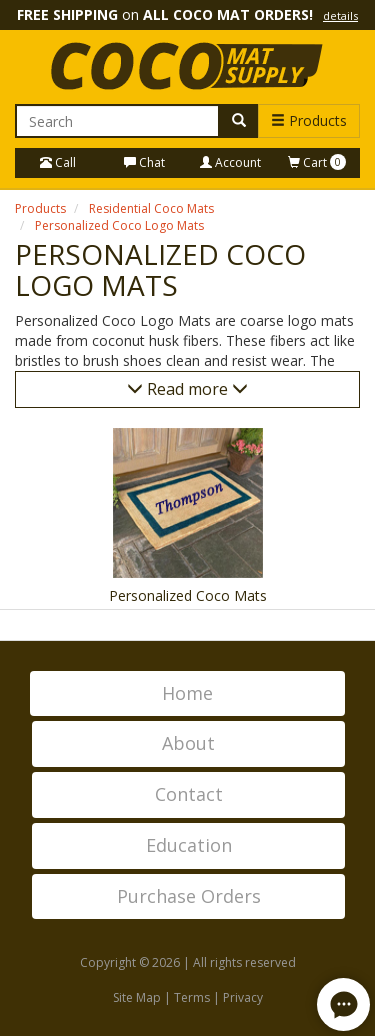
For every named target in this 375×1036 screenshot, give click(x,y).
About (188, 743)
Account (230, 162)
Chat (144, 162)
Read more (187, 389)
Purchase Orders (189, 896)
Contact (189, 794)
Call (58, 162)
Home (187, 693)
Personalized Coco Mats (188, 595)
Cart (317, 162)
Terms (192, 997)
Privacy (243, 997)
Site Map (137, 997)
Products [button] (309, 120)
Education (189, 845)
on (187, 14)
